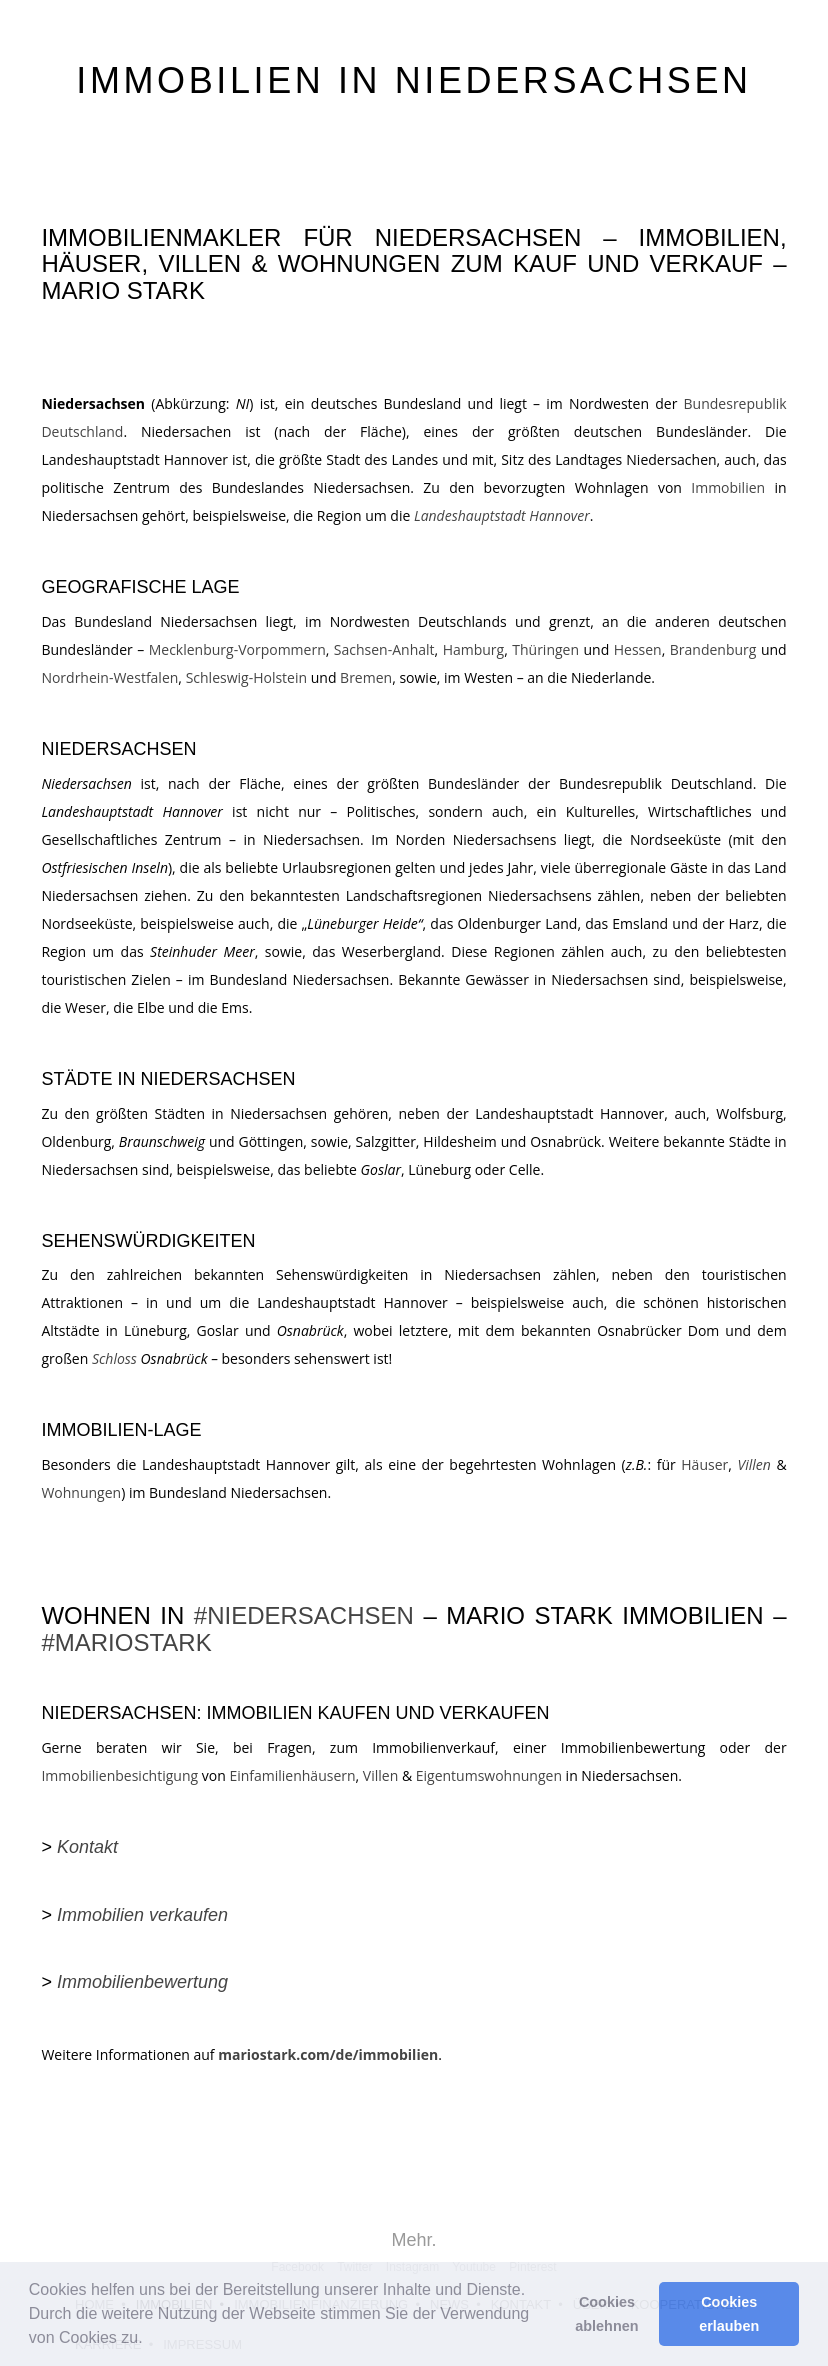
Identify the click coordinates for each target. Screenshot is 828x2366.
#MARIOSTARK (126, 1642)
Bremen (366, 677)
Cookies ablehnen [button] (606, 2314)
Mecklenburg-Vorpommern (237, 649)
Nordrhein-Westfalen (109, 677)
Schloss (114, 1358)
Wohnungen (81, 1492)
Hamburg (474, 649)
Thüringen (545, 649)
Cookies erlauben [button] (729, 2314)
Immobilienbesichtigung (119, 1775)
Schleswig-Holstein (246, 677)
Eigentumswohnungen (489, 1775)
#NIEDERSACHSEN (304, 1615)
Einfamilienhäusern (292, 1775)
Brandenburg (713, 649)
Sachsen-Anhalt (384, 649)
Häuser (704, 1464)
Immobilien (728, 487)
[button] (150, 2340)
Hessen (638, 649)
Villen (380, 1775)
